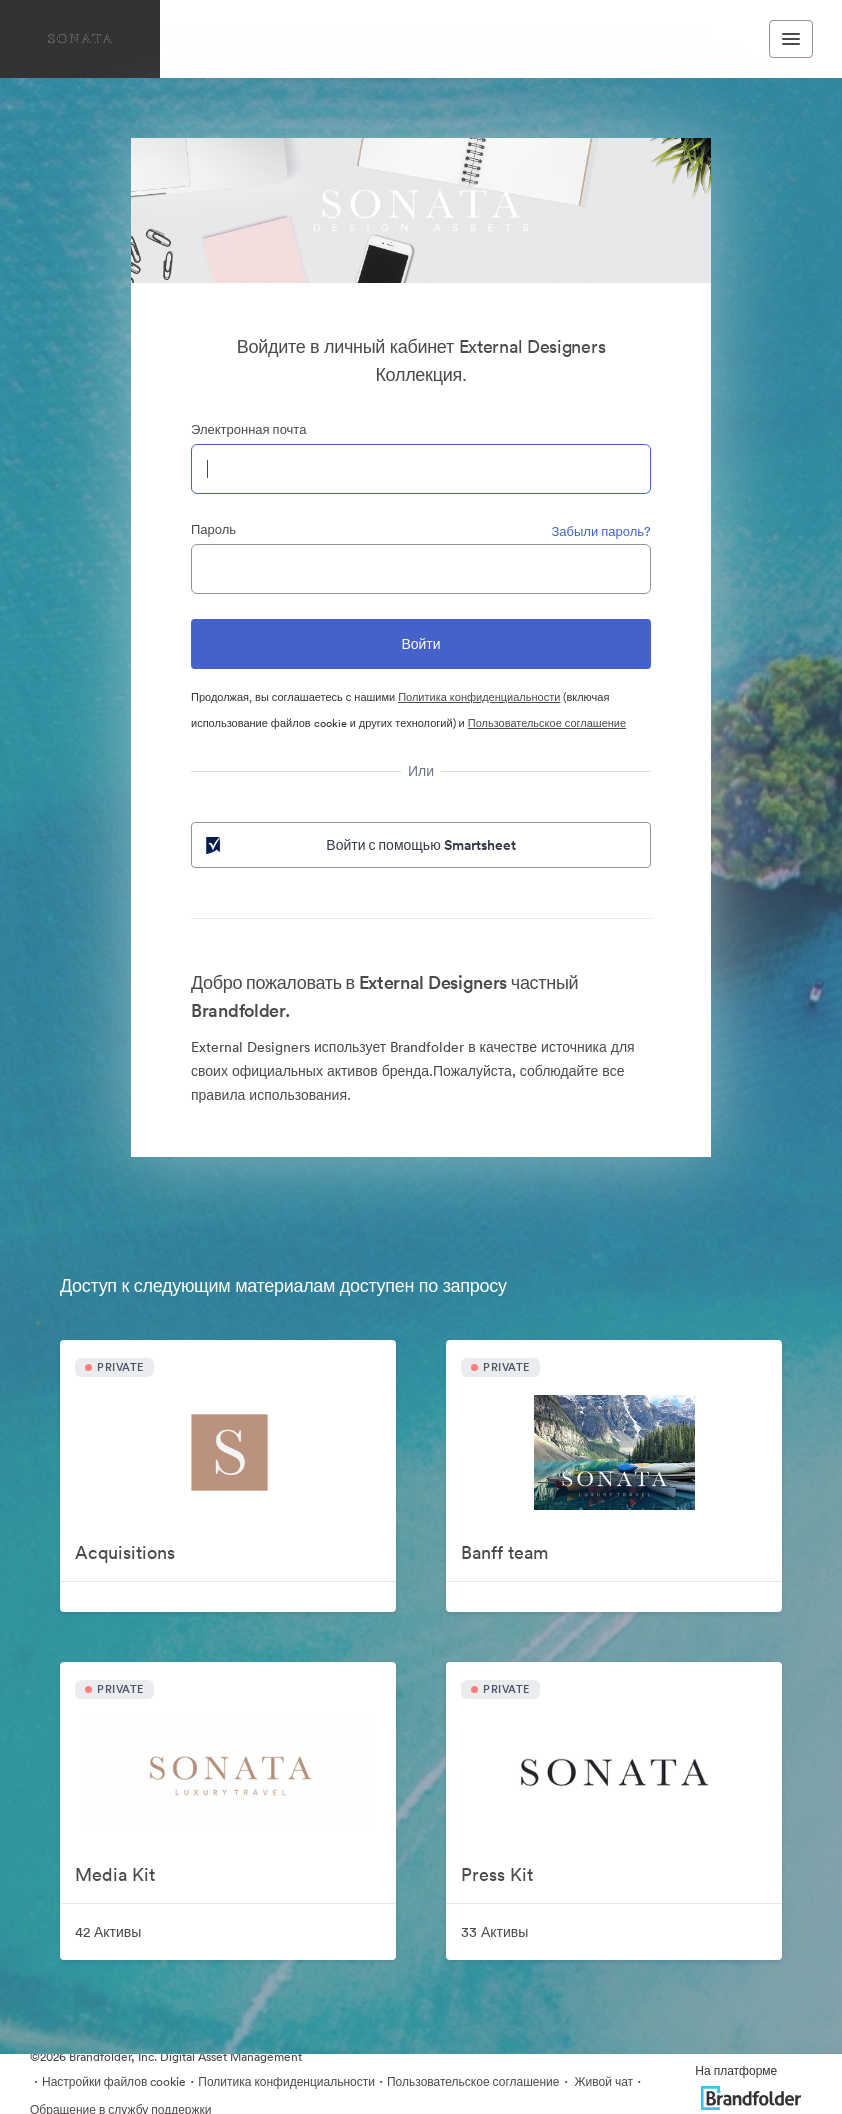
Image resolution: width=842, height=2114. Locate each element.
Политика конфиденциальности (479, 697)
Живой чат (603, 2081)
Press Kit (497, 1874)
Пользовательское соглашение (547, 723)
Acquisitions (125, 1552)
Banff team (504, 1552)
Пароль (213, 529)
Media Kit (115, 1874)
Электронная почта (248, 429)
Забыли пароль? (601, 531)
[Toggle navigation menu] (791, 39)
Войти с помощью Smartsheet (359, 845)
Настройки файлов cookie (114, 2081)
